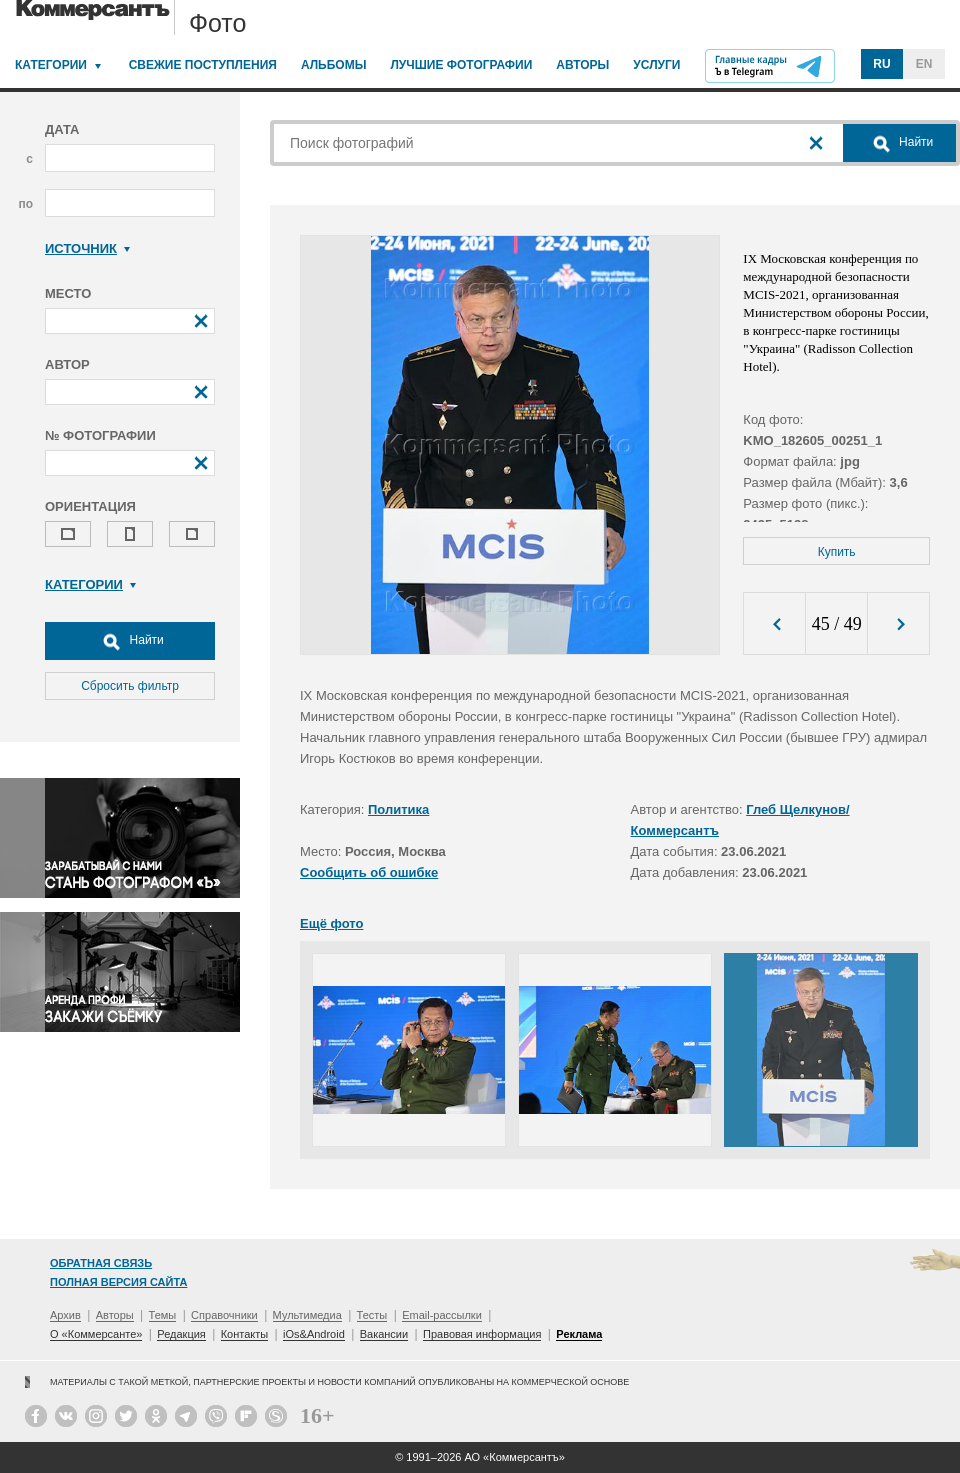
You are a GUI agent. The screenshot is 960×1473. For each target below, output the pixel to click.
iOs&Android (314, 1334)
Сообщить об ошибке (369, 872)
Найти (130, 641)
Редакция (181, 1334)
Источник (87, 248)
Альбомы (334, 65)
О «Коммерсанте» (96, 1334)
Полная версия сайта (118, 1282)
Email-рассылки (442, 1315)
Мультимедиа (307, 1315)
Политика (398, 809)
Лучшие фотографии (461, 65)
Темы (163, 1315)
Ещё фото (331, 923)
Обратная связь (101, 1263)
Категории (51, 65)
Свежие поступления (203, 65)
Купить (837, 552)
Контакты (245, 1334)
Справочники (224, 1315)
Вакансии (384, 1334)
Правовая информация (482, 1334)
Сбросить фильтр (130, 686)
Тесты (372, 1315)
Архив (65, 1315)
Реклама (579, 1334)
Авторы (582, 65)
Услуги (656, 65)
